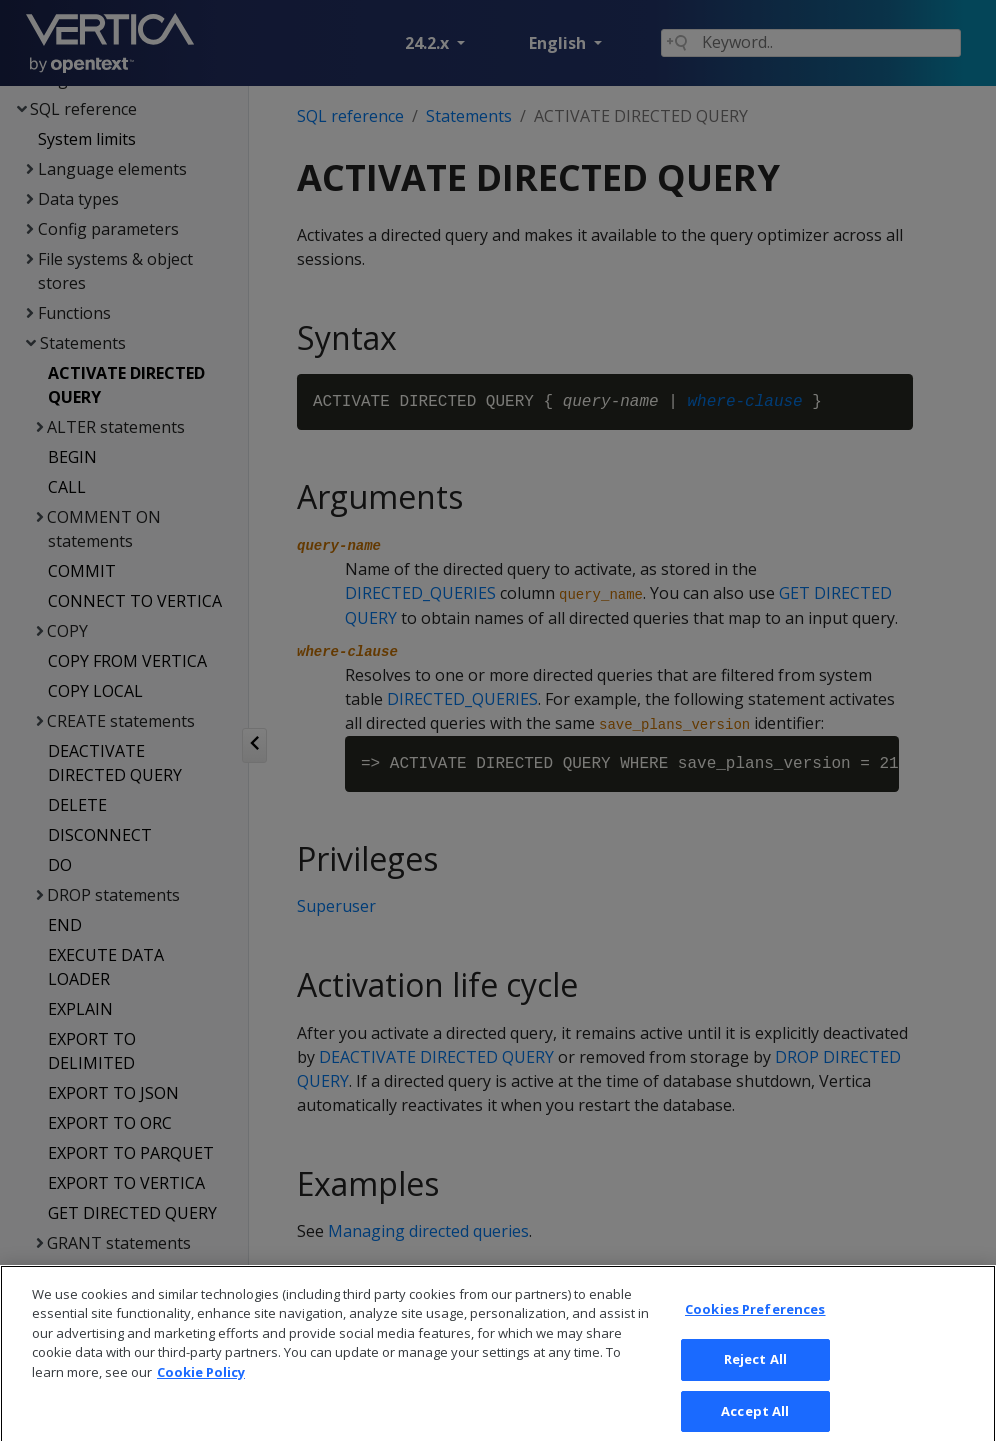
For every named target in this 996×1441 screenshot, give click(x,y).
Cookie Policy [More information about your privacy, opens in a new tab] (201, 1405)
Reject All (755, 1392)
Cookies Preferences (755, 1342)
